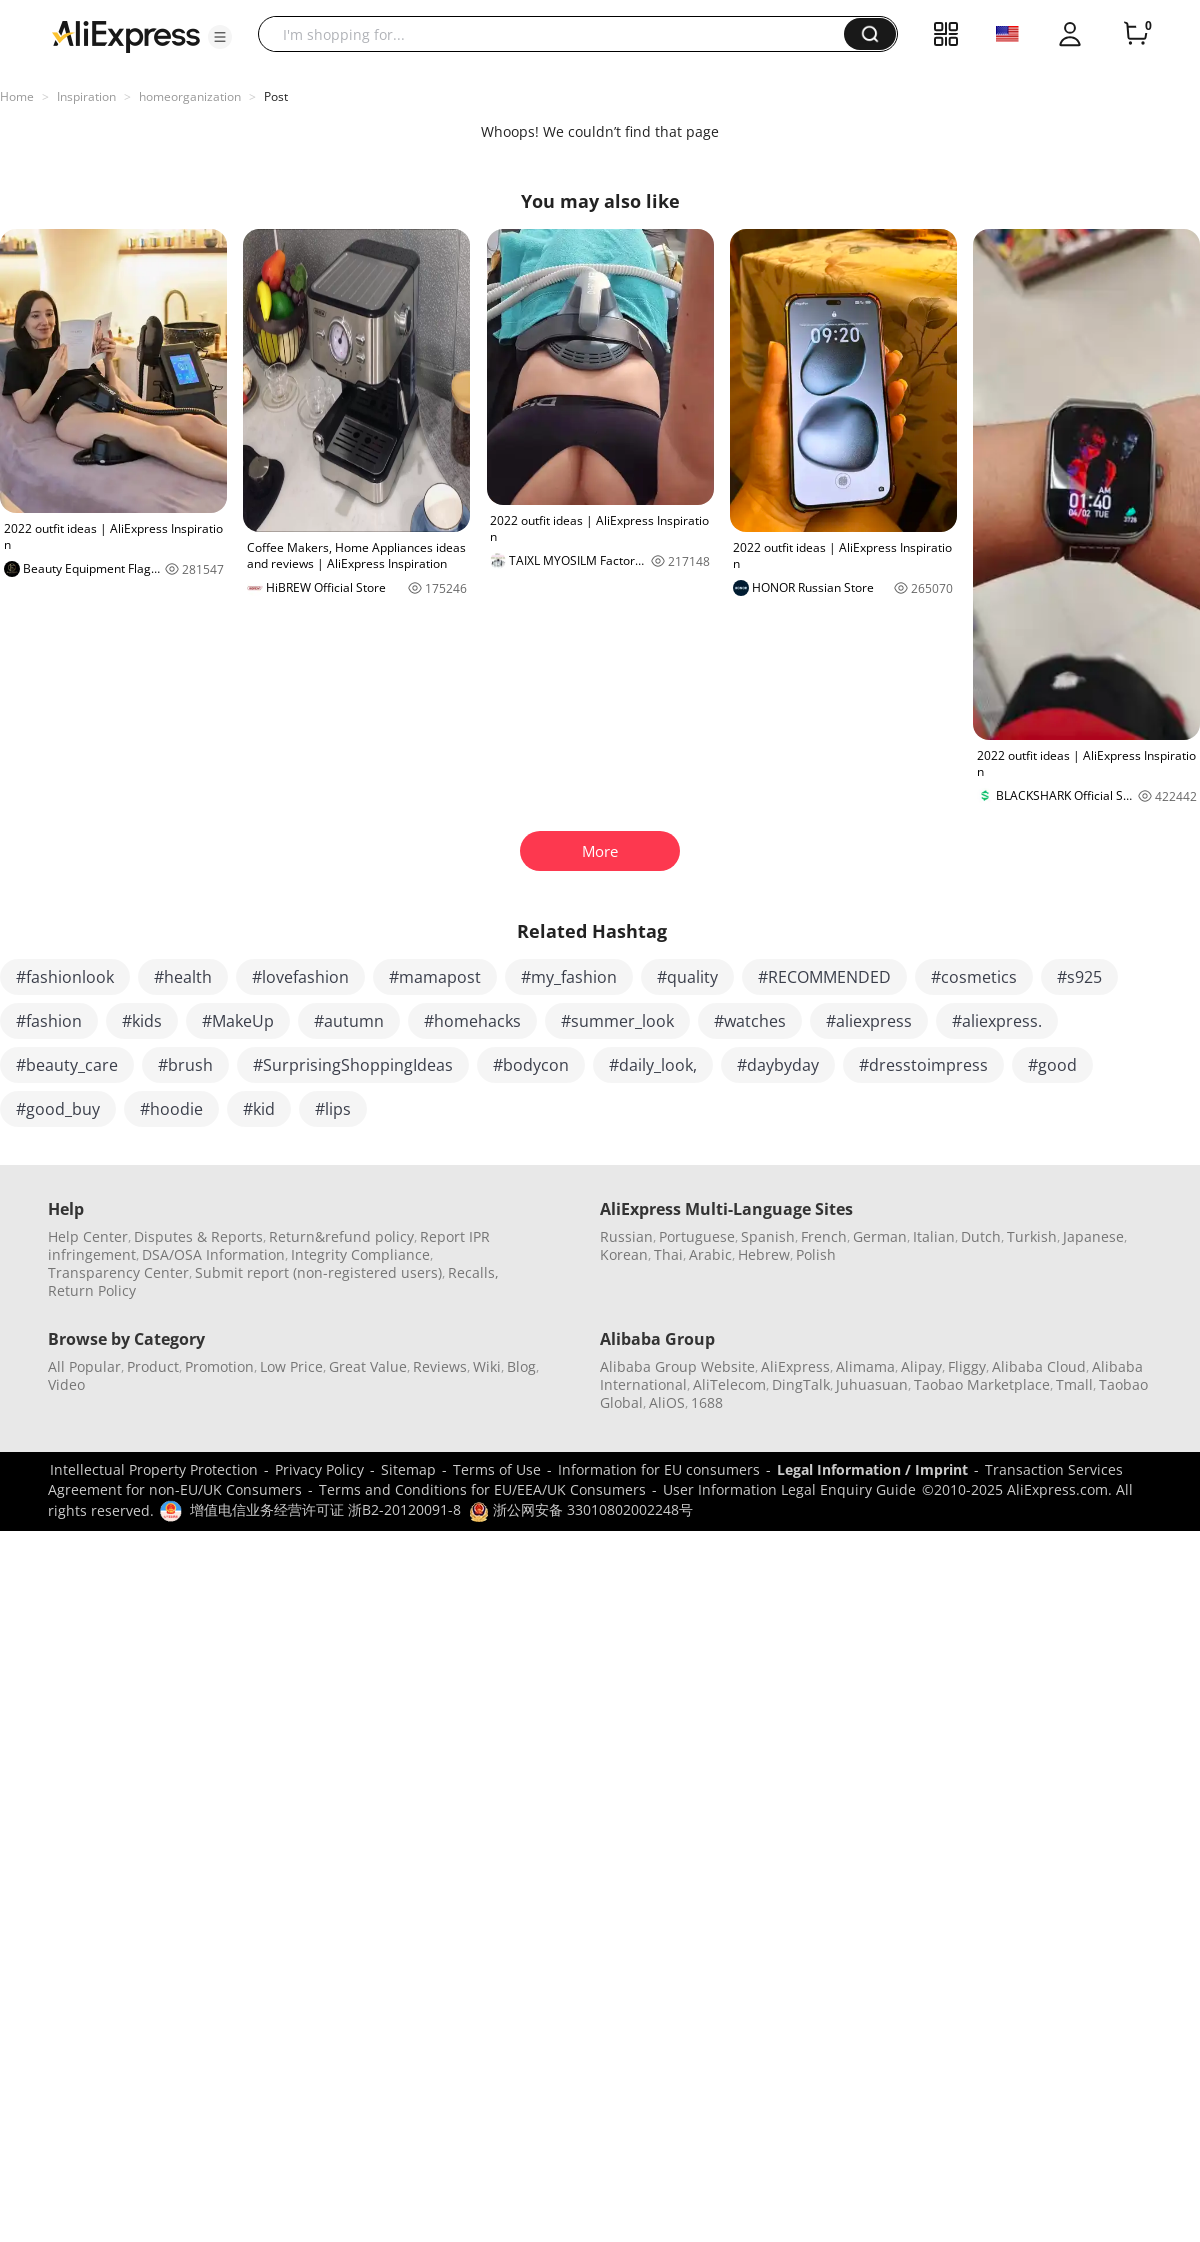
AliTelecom (729, 1384)
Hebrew (764, 1254)
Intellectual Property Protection (154, 1469)
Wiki (487, 1366)
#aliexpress (869, 1021)
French (824, 1236)
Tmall (1074, 1384)
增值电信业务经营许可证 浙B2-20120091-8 (325, 1509)
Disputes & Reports (198, 1236)
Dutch (981, 1236)
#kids (142, 1021)
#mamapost (435, 977)
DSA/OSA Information (213, 1254)
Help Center (88, 1236)
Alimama (865, 1366)
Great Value (368, 1366)
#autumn (349, 1021)
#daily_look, (653, 1065)
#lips (333, 1109)
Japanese (1093, 1236)
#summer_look (617, 1021)
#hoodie (171, 1109)
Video (66, 1384)
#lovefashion (300, 977)
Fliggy (967, 1366)
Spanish (768, 1236)
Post (276, 96)
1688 (707, 1402)
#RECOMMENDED (824, 977)
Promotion (219, 1366)
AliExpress (795, 1366)
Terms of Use (497, 1469)
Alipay (921, 1366)
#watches (750, 1021)
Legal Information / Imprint (872, 1469)
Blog (521, 1366)
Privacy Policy (319, 1469)
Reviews (440, 1366)
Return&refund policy (341, 1236)
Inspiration (86, 96)
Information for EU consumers (659, 1469)
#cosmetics (974, 977)
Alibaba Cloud (1039, 1366)
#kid (259, 1109)
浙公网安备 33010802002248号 (581, 1509)
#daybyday (778, 1065)
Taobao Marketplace (982, 1384)
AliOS (667, 1402)
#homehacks (472, 1021)
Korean (624, 1254)
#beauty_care (67, 1065)
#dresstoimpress (923, 1065)
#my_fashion (569, 977)
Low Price (291, 1366)
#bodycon (531, 1065)
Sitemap (408, 1469)
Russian (626, 1236)
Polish (816, 1254)
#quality (687, 977)
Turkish (1032, 1236)
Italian (934, 1236)
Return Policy (92, 1290)
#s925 (1079, 977)
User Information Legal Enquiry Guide (789, 1489)
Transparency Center (118, 1272)
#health (183, 977)
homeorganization (190, 96)
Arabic (710, 1254)
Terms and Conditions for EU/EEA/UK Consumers (482, 1489)
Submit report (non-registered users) (318, 1272)
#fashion (49, 1021)
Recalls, (473, 1272)
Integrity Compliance (360, 1254)
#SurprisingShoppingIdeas (353, 1065)
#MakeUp (238, 1021)
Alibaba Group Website (677, 1366)
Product (153, 1366)
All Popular (84, 1366)
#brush (185, 1065)
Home (17, 96)
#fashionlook (65, 977)
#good (1052, 1065)
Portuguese (697, 1236)
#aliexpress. (997, 1021)
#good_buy (58, 1109)
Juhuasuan (872, 1384)
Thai (668, 1254)
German (880, 1236)
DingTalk (801, 1384)
